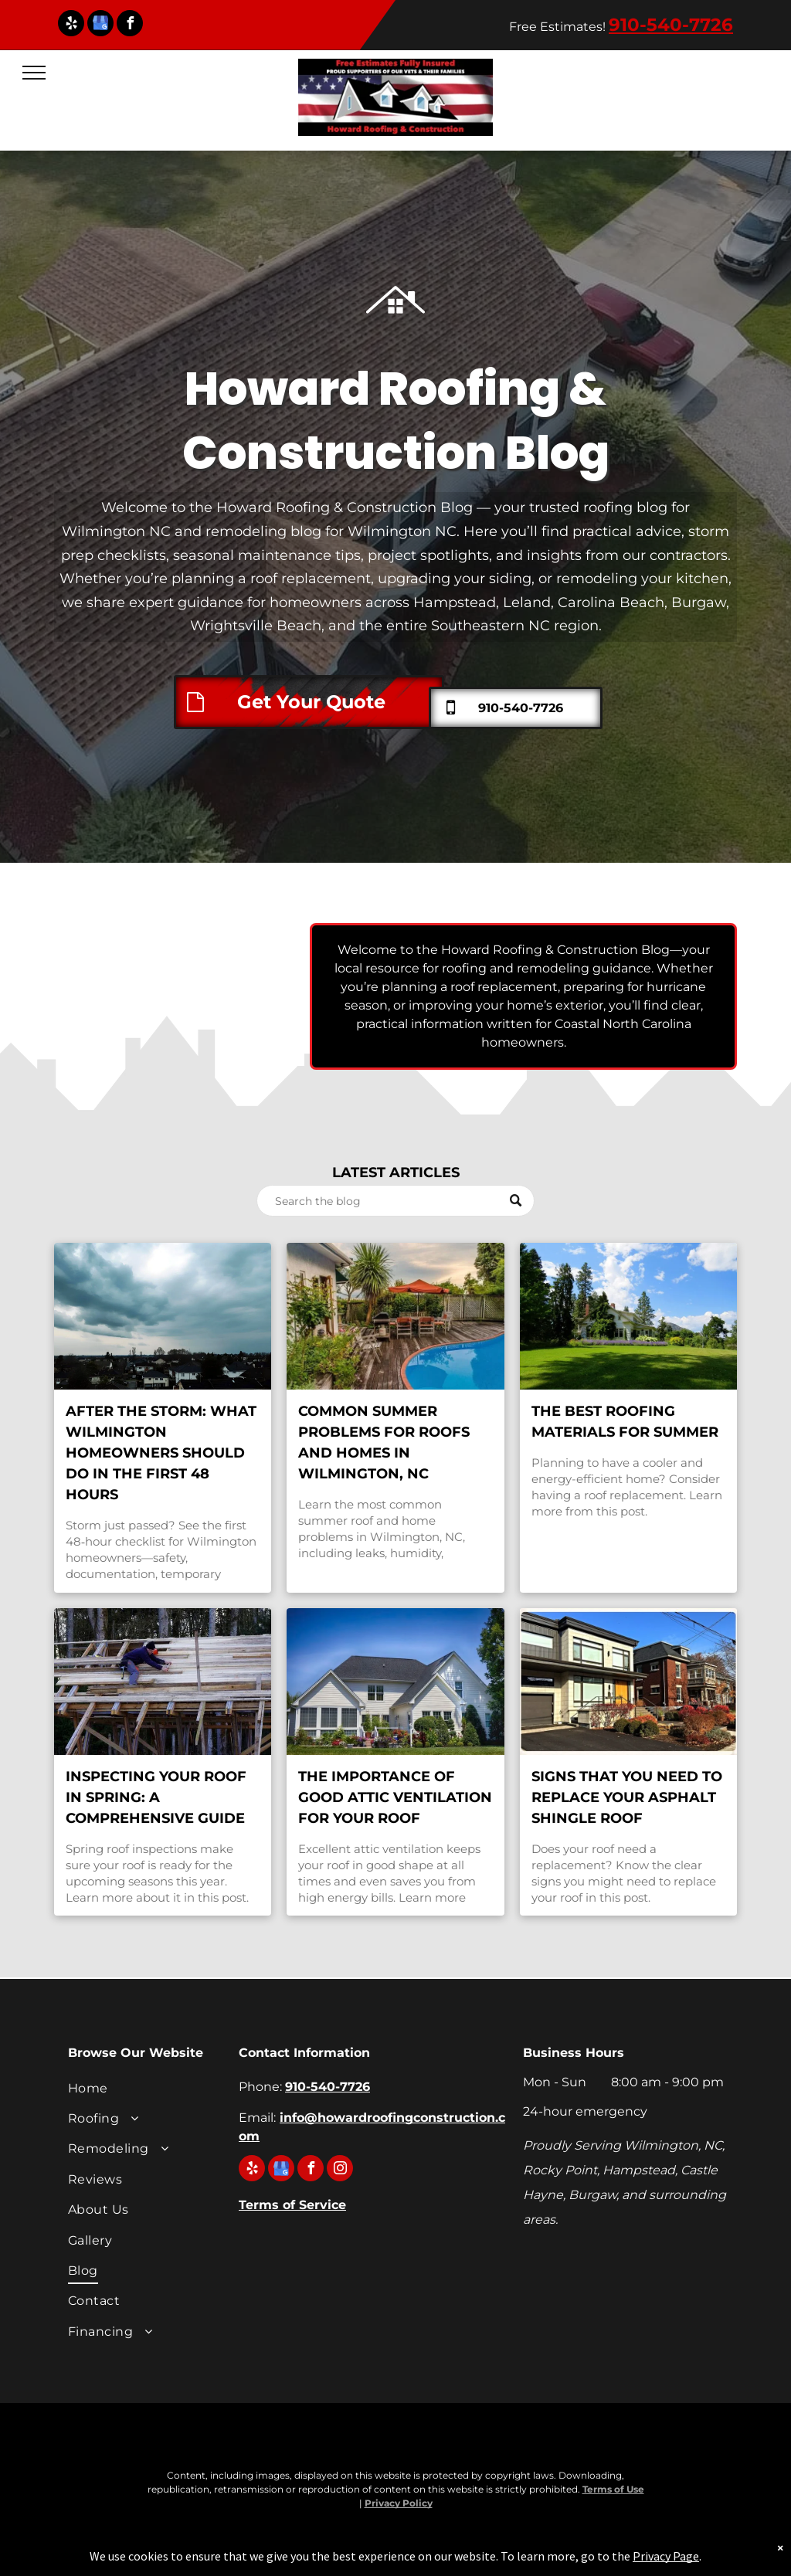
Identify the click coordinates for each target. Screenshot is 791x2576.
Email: (257, 2117)
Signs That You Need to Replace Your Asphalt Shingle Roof (626, 1797)
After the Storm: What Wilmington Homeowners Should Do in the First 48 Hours (161, 1453)
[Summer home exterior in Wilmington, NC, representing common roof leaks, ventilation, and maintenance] (395, 1316)
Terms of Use (613, 2489)
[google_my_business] (100, 25)
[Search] (395, 1201)
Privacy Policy (399, 2503)
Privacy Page (666, 2556)
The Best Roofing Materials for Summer (624, 1422)
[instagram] (340, 2170)
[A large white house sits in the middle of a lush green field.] (628, 1316)
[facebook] (130, 25)
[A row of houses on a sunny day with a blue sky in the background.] (628, 1681)
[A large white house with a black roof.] (395, 1681)
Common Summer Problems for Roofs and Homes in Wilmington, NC (384, 1442)
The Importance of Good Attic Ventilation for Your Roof (395, 1797)
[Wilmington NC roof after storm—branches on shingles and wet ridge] (162, 1316)
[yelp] (71, 25)
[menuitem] (146, 2090)
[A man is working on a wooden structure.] (162, 1681)
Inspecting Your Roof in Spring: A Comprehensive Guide (156, 1797)
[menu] (34, 73)
